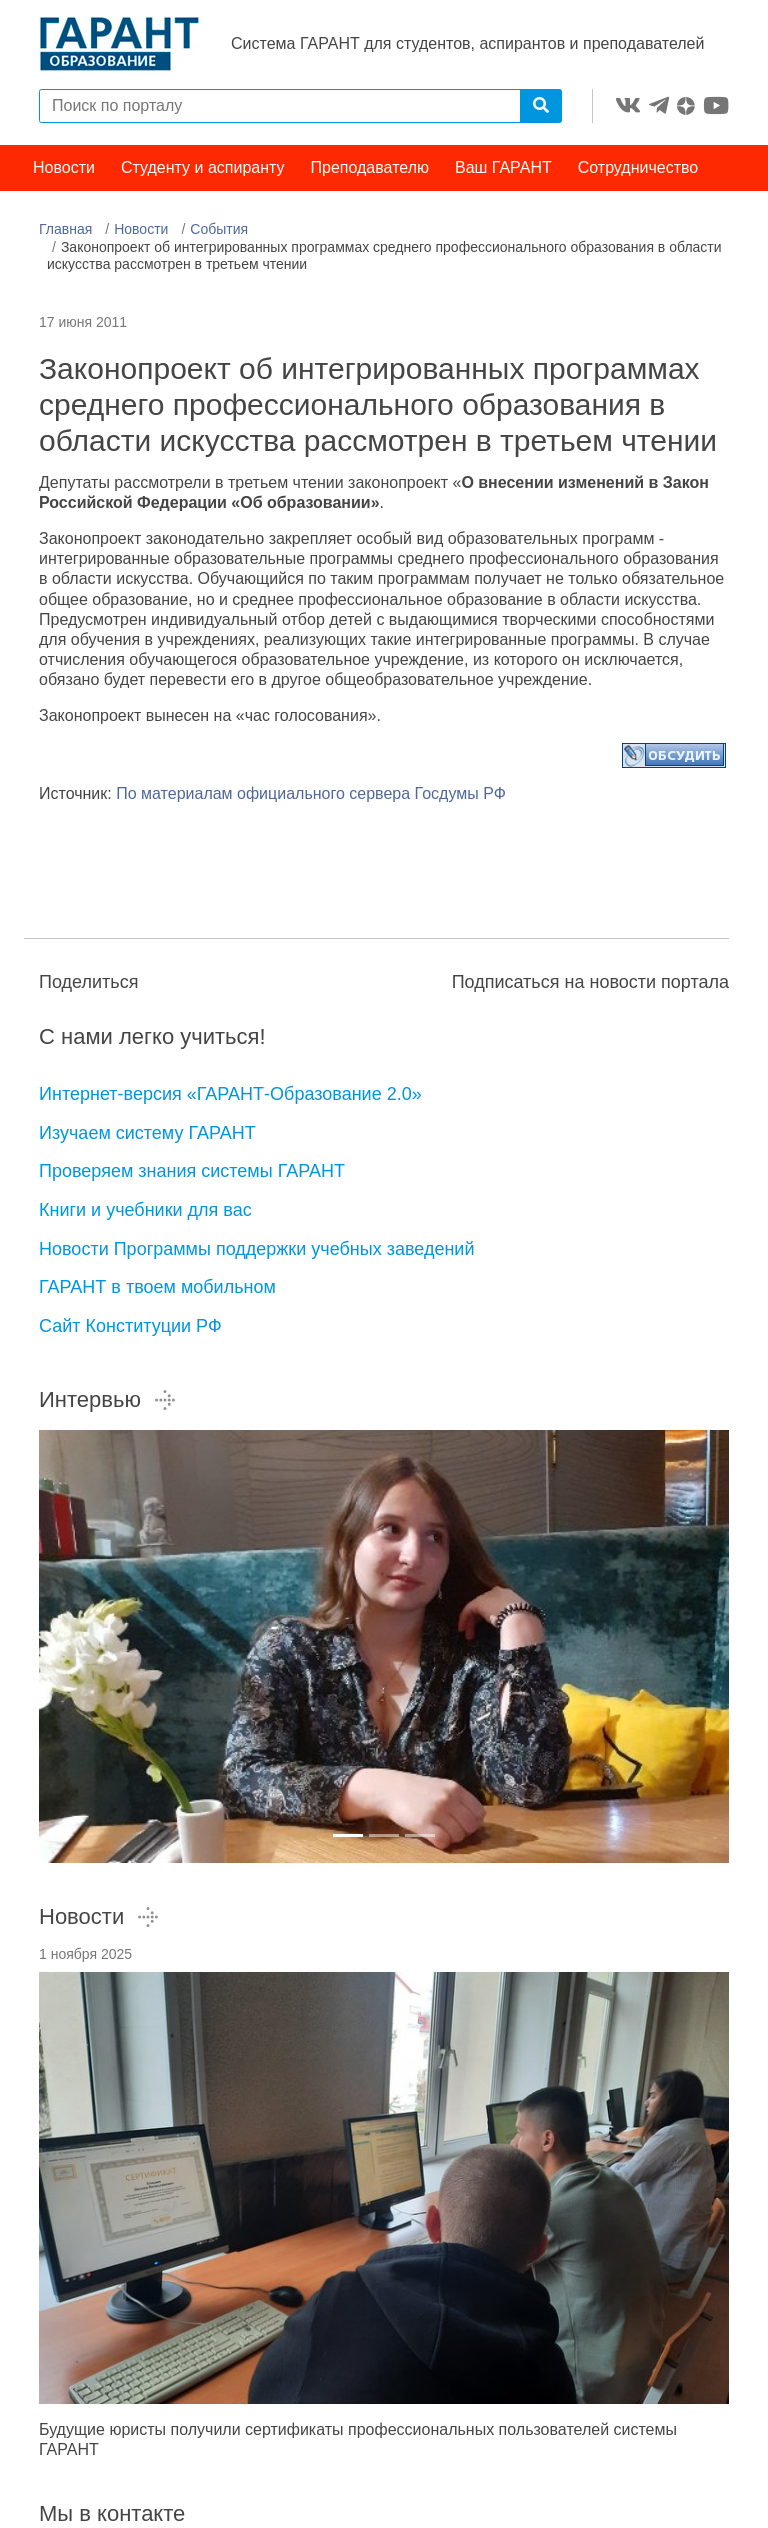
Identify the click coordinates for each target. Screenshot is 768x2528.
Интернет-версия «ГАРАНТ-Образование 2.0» (230, 1094)
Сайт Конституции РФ (130, 1326)
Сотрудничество (638, 167)
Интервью (108, 1399)
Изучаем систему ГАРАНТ (147, 1133)
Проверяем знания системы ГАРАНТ (192, 1171)
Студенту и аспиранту (203, 167)
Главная (65, 229)
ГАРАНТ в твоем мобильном (157, 1287)
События (219, 229)
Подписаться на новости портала (590, 982)
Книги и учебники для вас (145, 1210)
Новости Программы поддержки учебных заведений (256, 1249)
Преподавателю (370, 167)
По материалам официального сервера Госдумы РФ (311, 793)
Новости (64, 167)
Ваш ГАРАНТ (503, 167)
